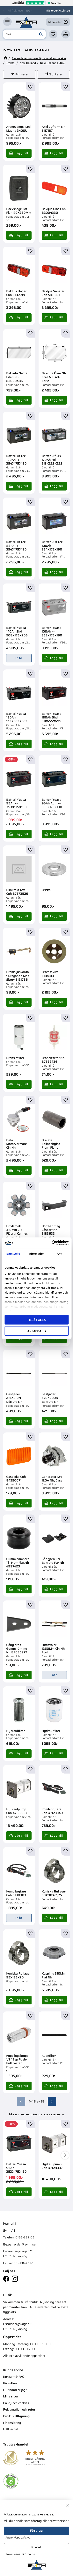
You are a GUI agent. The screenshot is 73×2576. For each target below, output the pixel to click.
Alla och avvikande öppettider (24, 2355)
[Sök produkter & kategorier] (24, 34)
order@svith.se (60, 10)
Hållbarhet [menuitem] (10, 2429)
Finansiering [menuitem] (12, 2422)
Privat (36, 2547)
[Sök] (41, 34)
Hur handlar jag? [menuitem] (15, 2389)
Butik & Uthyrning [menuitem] (16, 2416)
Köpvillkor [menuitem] (10, 2383)
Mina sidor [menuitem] (10, 2396)
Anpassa (36, 1330)
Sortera (55, 74)
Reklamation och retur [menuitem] (19, 2409)
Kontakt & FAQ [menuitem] (13, 2376)
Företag (36, 2530)
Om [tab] (59, 1253)
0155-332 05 (24, 2237)
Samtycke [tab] (13, 1253)
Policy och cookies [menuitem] (16, 2403)
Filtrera (21, 74)
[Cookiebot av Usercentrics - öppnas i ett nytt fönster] (52, 1242)
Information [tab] (36, 1253)
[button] (7, 21)
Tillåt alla (36, 1320)
